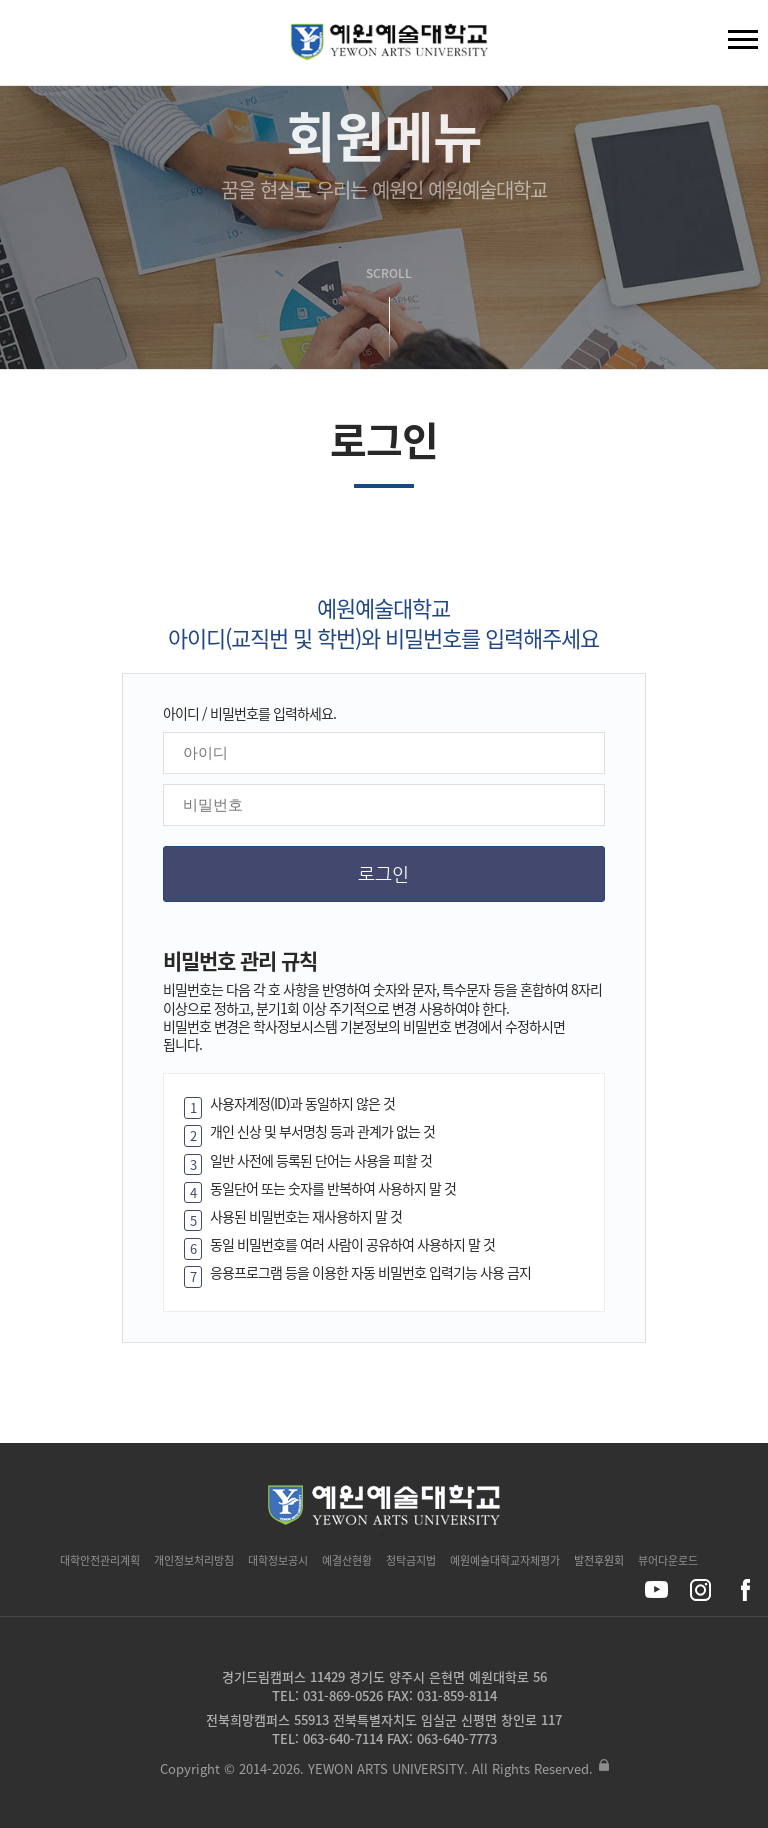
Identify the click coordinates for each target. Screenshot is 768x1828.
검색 (31, 47)
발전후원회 (599, 1560)
